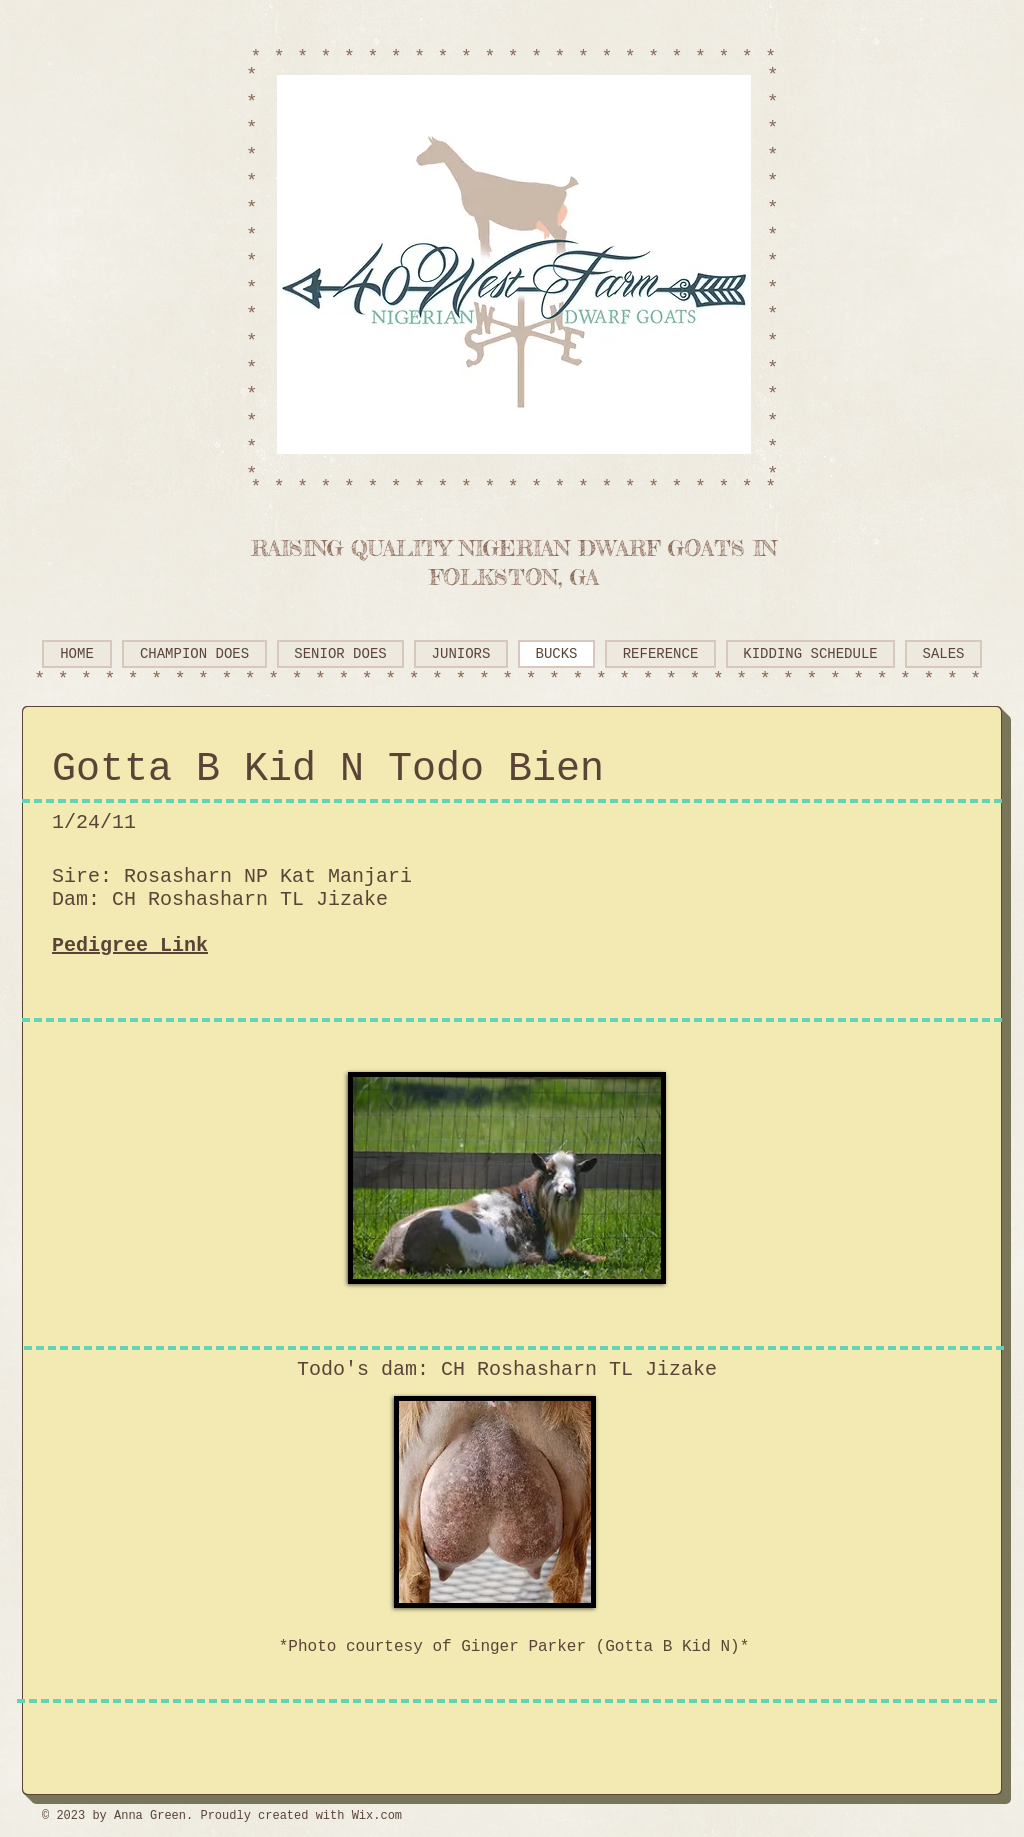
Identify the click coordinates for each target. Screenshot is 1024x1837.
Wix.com (377, 1816)
